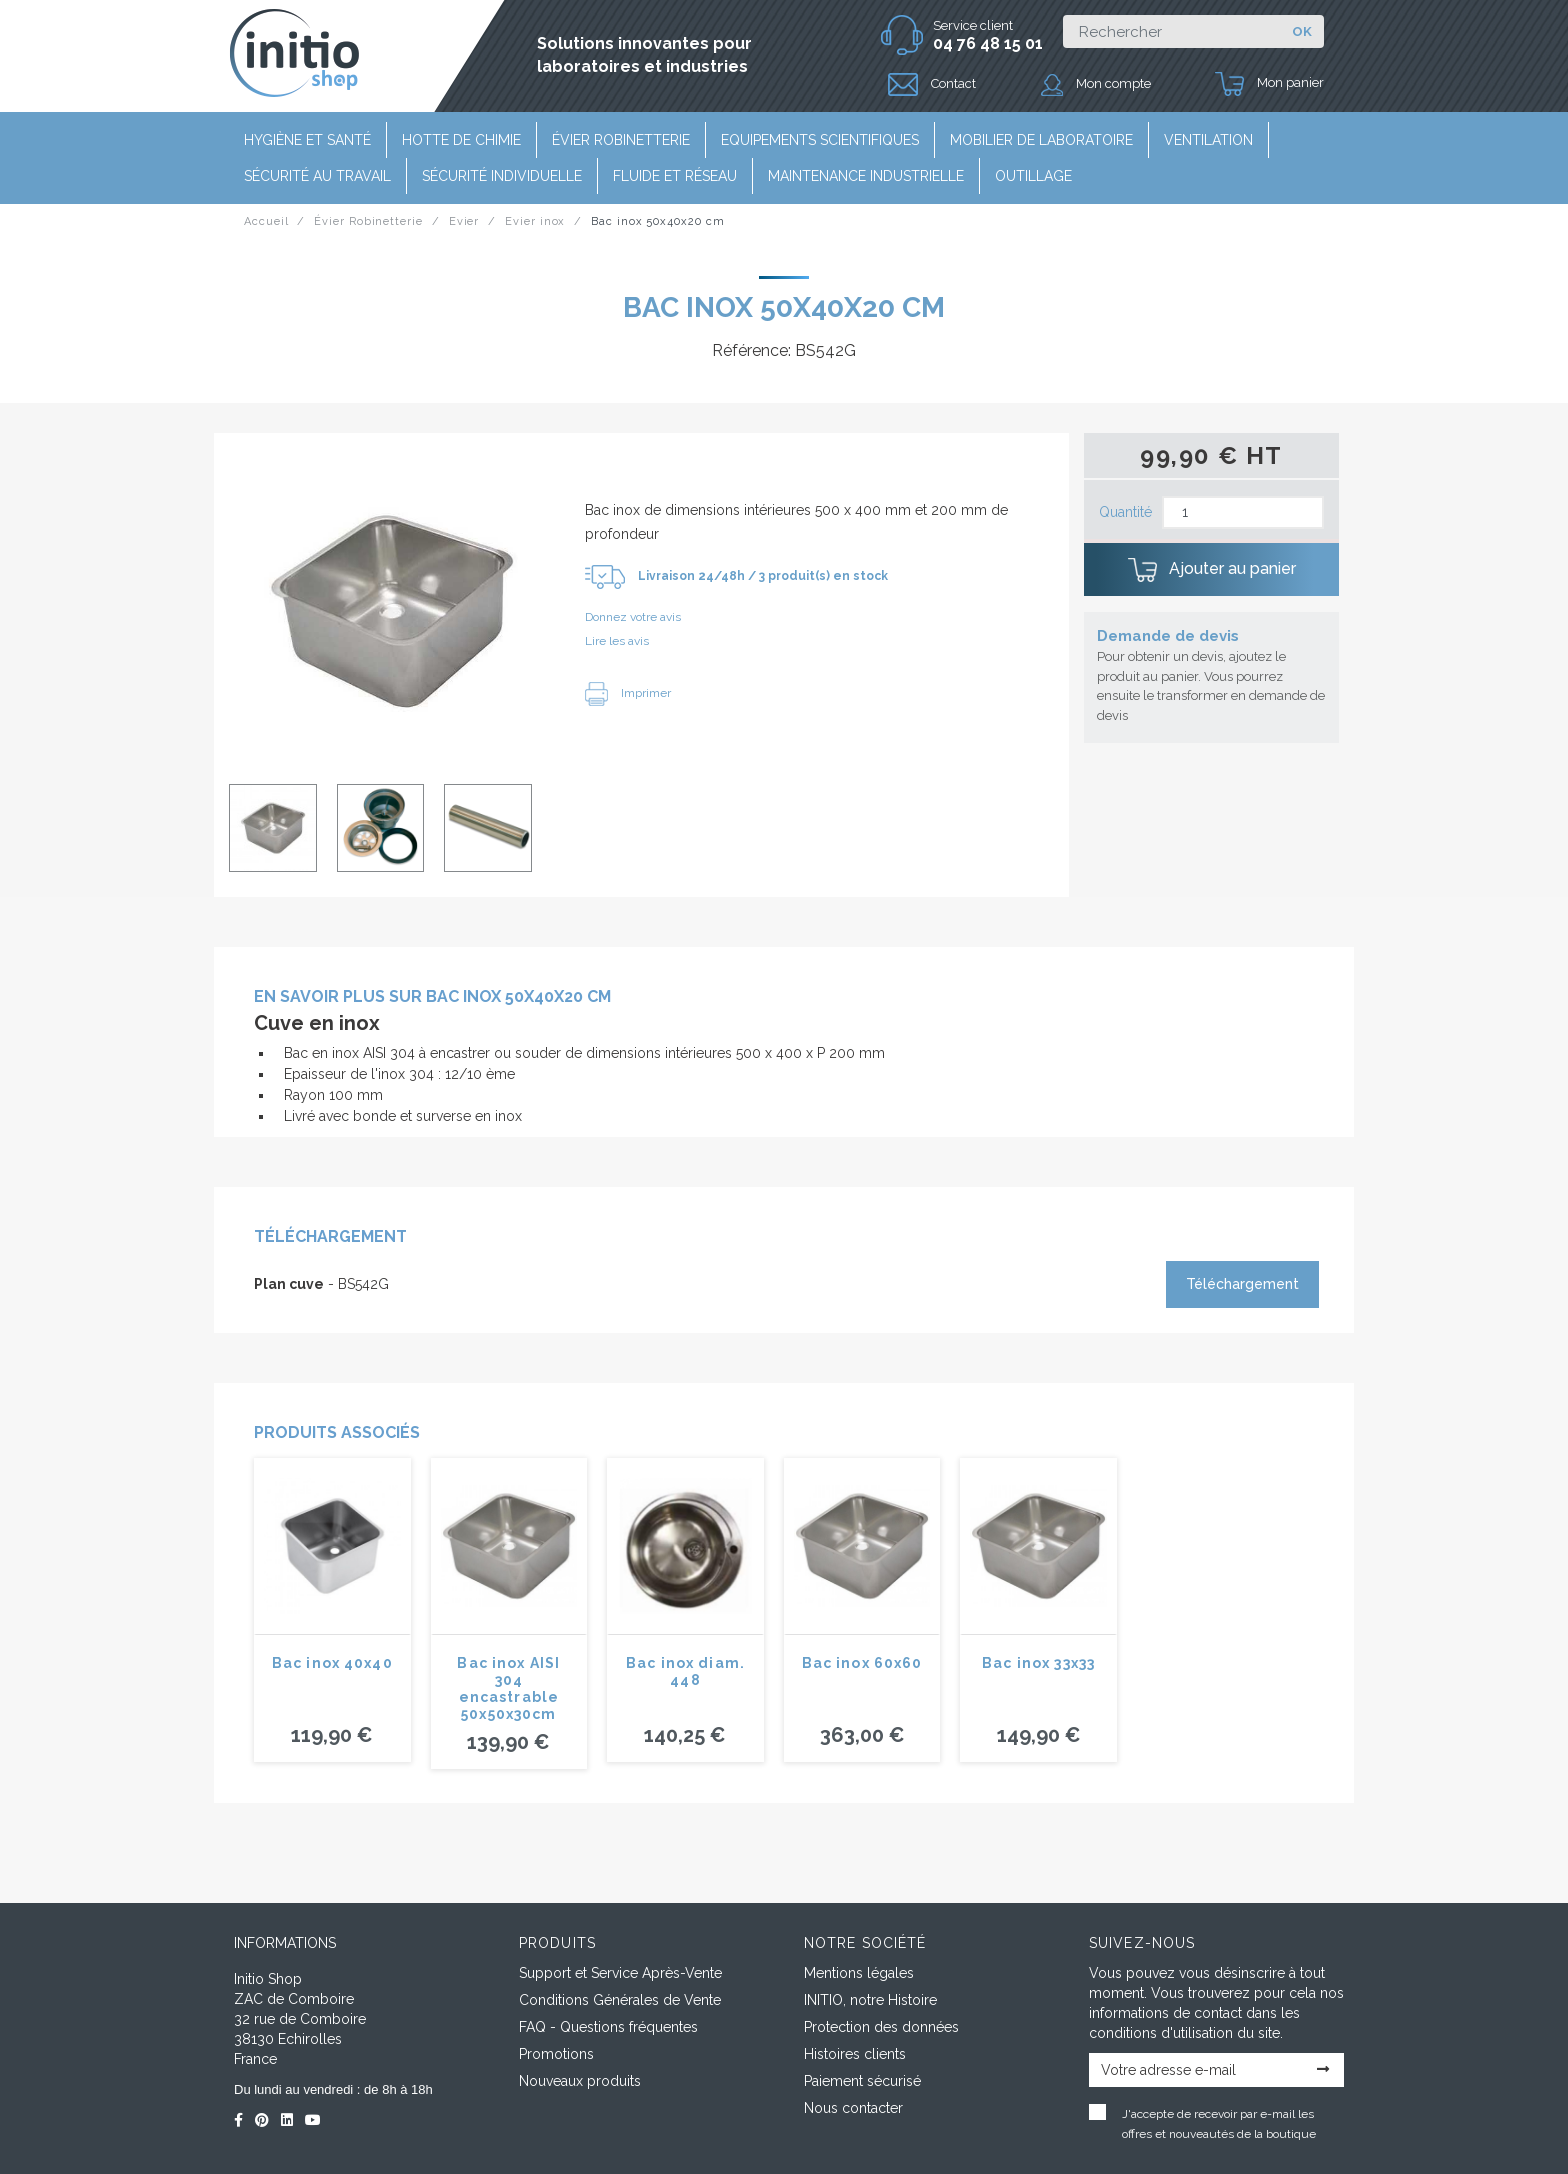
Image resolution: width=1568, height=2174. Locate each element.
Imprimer (628, 693)
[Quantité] (1243, 512)
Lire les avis (617, 641)
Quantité (1125, 512)
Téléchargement (1242, 1284)
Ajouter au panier (1212, 570)
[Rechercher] (1171, 31)
